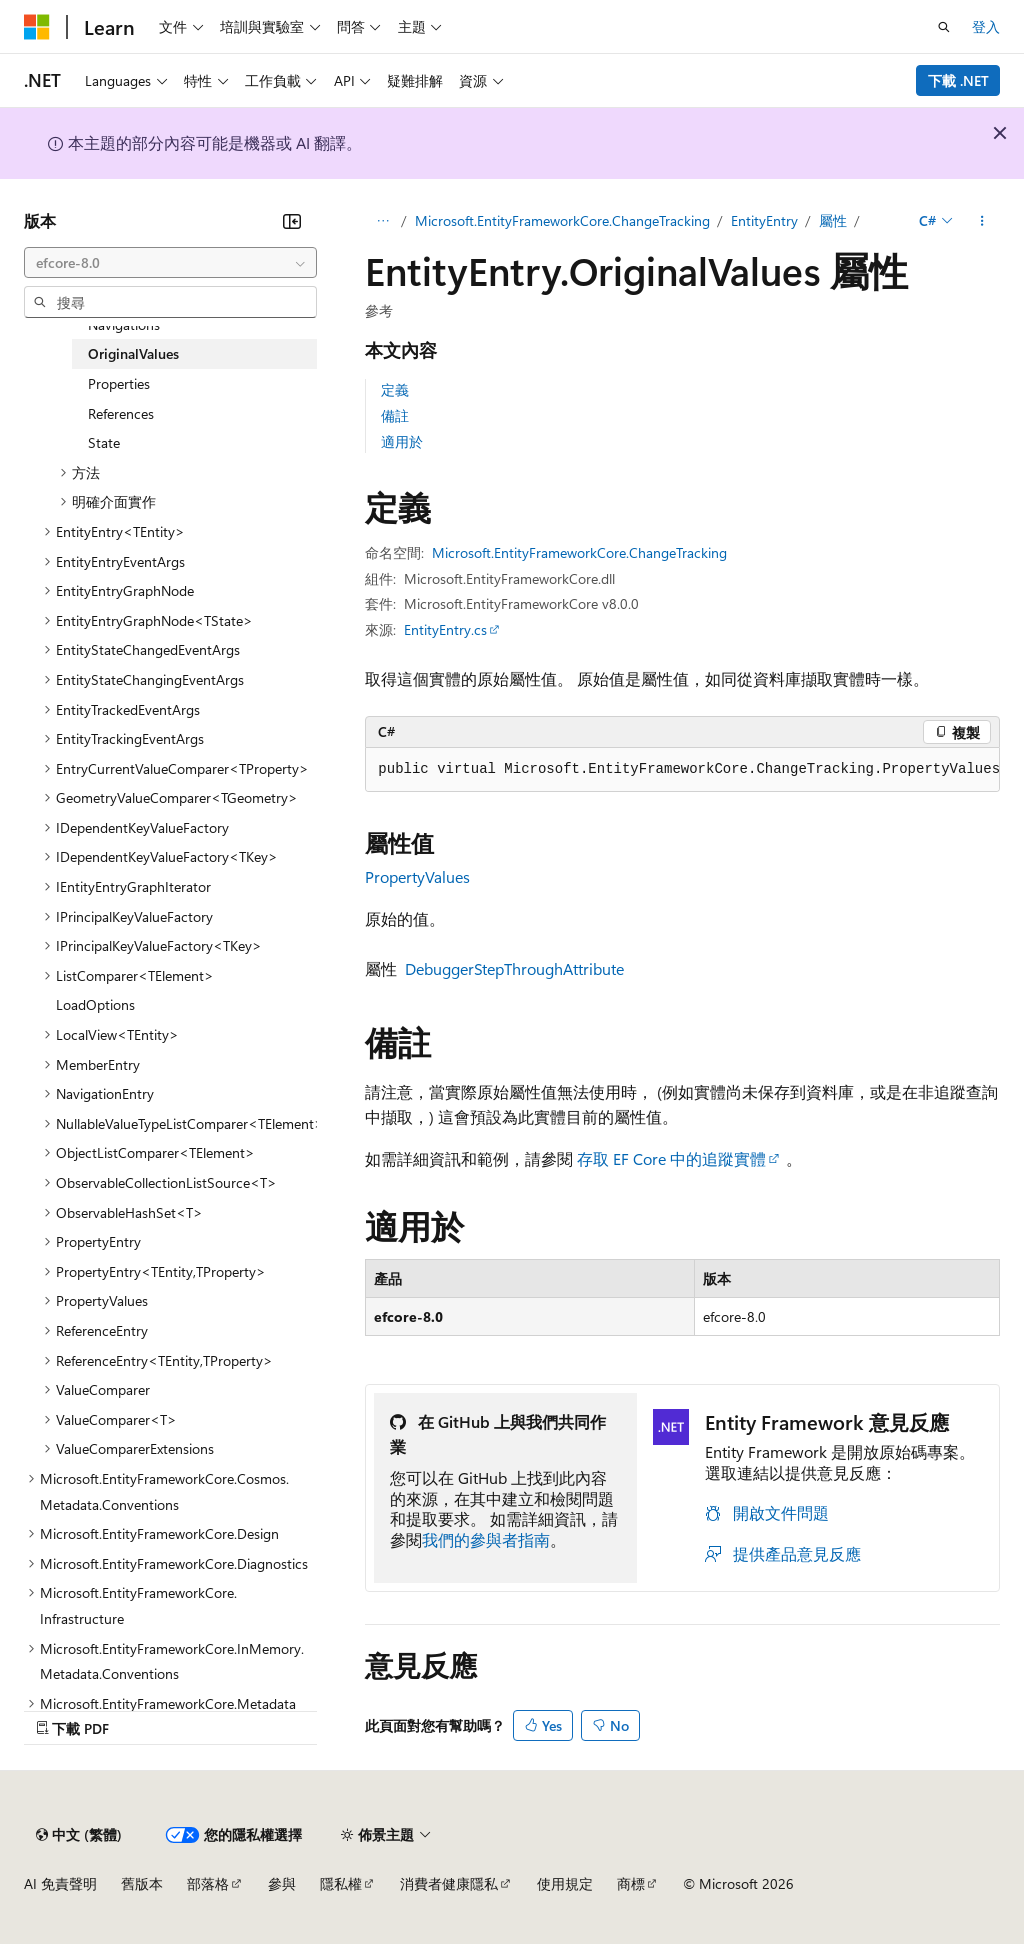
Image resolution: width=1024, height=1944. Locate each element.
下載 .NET (958, 80)
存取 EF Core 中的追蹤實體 (671, 1158)
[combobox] (170, 263)
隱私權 (341, 1883)
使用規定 (565, 1883)
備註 (395, 415)
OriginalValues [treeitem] (133, 353)
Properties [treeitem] (119, 383)
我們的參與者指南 (486, 1539)
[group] (682, 770)
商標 (631, 1883)
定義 (395, 389)
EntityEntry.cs (445, 629)
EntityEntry (764, 220)
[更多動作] (982, 221)
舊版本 (142, 1883)
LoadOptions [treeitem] (95, 1004)
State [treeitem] (104, 442)
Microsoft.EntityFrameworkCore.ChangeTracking (562, 220)
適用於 (402, 441)
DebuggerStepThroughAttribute (514, 968)
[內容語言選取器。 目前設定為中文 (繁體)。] (79, 1835)
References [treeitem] (121, 413)
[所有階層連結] (382, 221)
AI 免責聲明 (60, 1883)
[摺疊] (292, 221)
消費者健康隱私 (449, 1883)
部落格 (208, 1883)
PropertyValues (417, 876)
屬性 (833, 220)
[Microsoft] (37, 27)
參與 (282, 1883)
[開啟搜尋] (944, 27)
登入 (986, 26)
